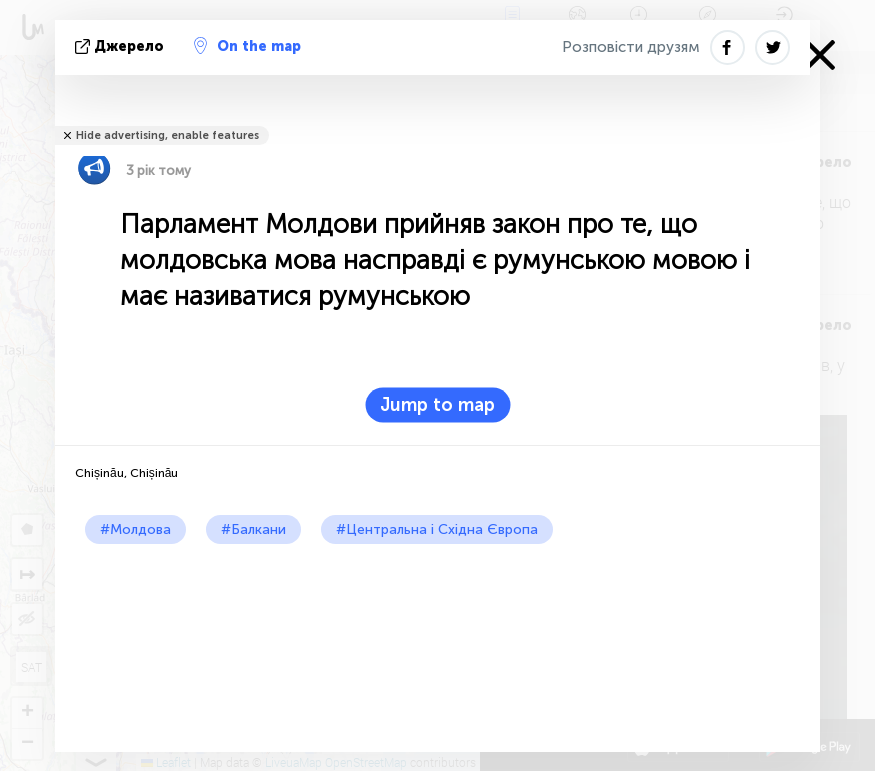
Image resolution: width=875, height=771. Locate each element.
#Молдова (135, 529)
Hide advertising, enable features (167, 135)
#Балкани (253, 529)
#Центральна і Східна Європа (437, 529)
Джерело (121, 46)
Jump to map (437, 405)
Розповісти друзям (631, 47)
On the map (247, 46)
